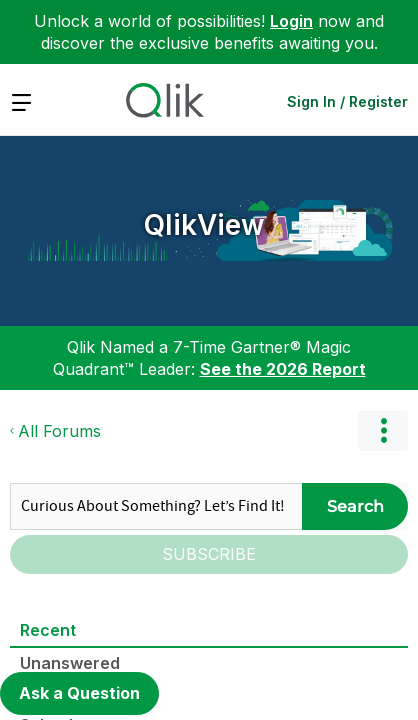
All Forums (59, 431)
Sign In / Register (347, 101)
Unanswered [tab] (70, 663)
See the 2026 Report (283, 369)
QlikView (204, 225)
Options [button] (383, 431)
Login (291, 21)
